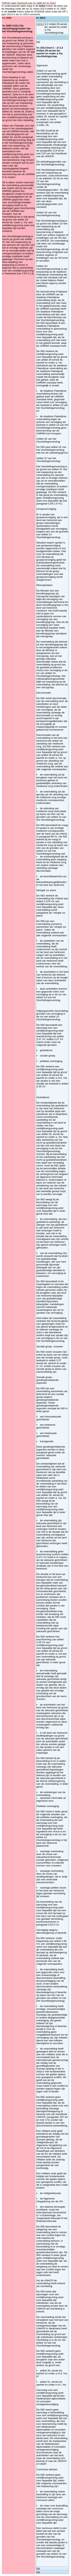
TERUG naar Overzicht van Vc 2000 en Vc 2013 (29, 3)
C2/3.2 (40, 24)
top (38, 41)
